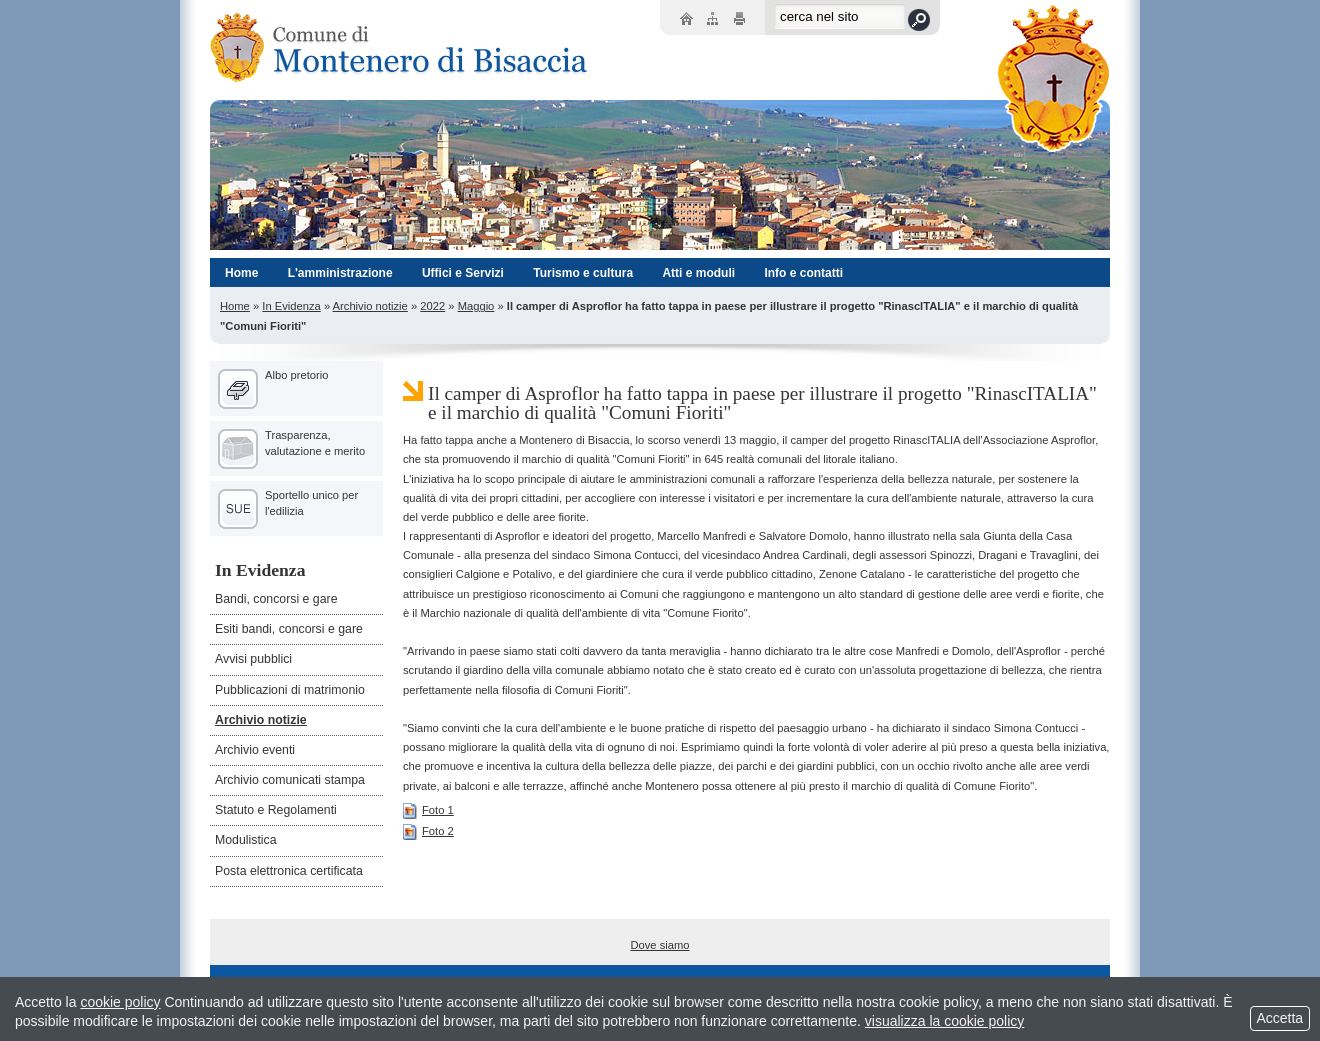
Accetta (1280, 1018)
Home (235, 306)
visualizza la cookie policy (945, 1021)
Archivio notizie (370, 306)
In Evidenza (291, 306)
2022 (432, 306)
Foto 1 (428, 810)
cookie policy (120, 1002)
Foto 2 (428, 831)
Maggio (476, 306)
